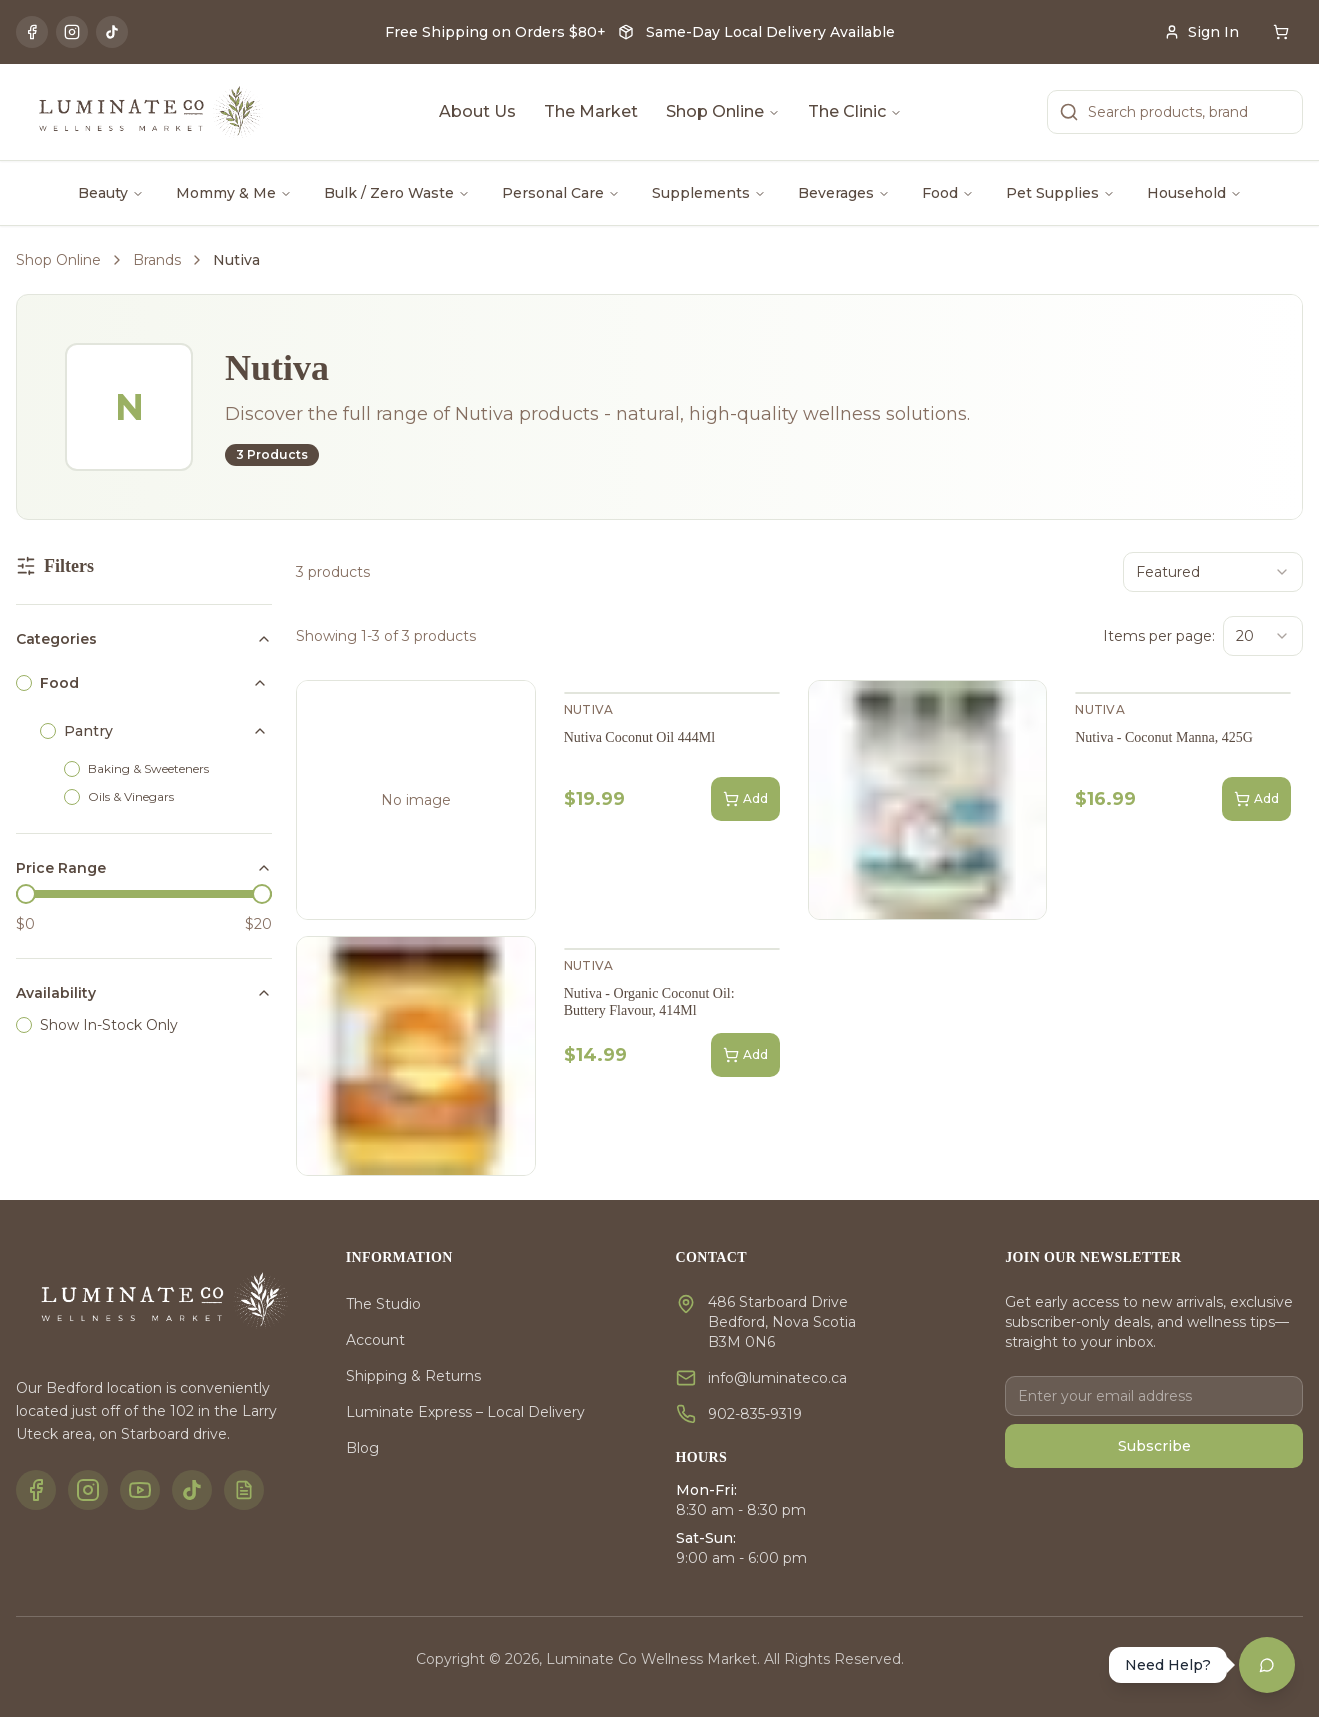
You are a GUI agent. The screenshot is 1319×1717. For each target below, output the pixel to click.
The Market (591, 111)
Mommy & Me (234, 193)
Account (375, 1340)
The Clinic (855, 111)
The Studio (383, 1304)
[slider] (26, 894)
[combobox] (1213, 572)
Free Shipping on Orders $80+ (495, 32)
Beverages (844, 193)
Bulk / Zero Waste (397, 193)
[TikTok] (112, 32)
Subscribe (1154, 1446)
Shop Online (723, 111)
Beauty (111, 193)
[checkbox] (24, 683)
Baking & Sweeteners (148, 768)
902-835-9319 (755, 1414)
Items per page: (1159, 636)
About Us (477, 111)
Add (745, 799)
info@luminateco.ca (777, 1378)
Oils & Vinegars (131, 796)
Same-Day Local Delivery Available (770, 32)
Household (1194, 193)
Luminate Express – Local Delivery (465, 1412)
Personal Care (561, 193)
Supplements (709, 193)
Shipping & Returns (413, 1376)
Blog (362, 1448)
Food (948, 193)
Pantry (88, 731)
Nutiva (589, 709)
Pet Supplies (1060, 193)
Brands (157, 260)
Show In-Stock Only (109, 1025)
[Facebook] (32, 32)
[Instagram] (72, 32)
